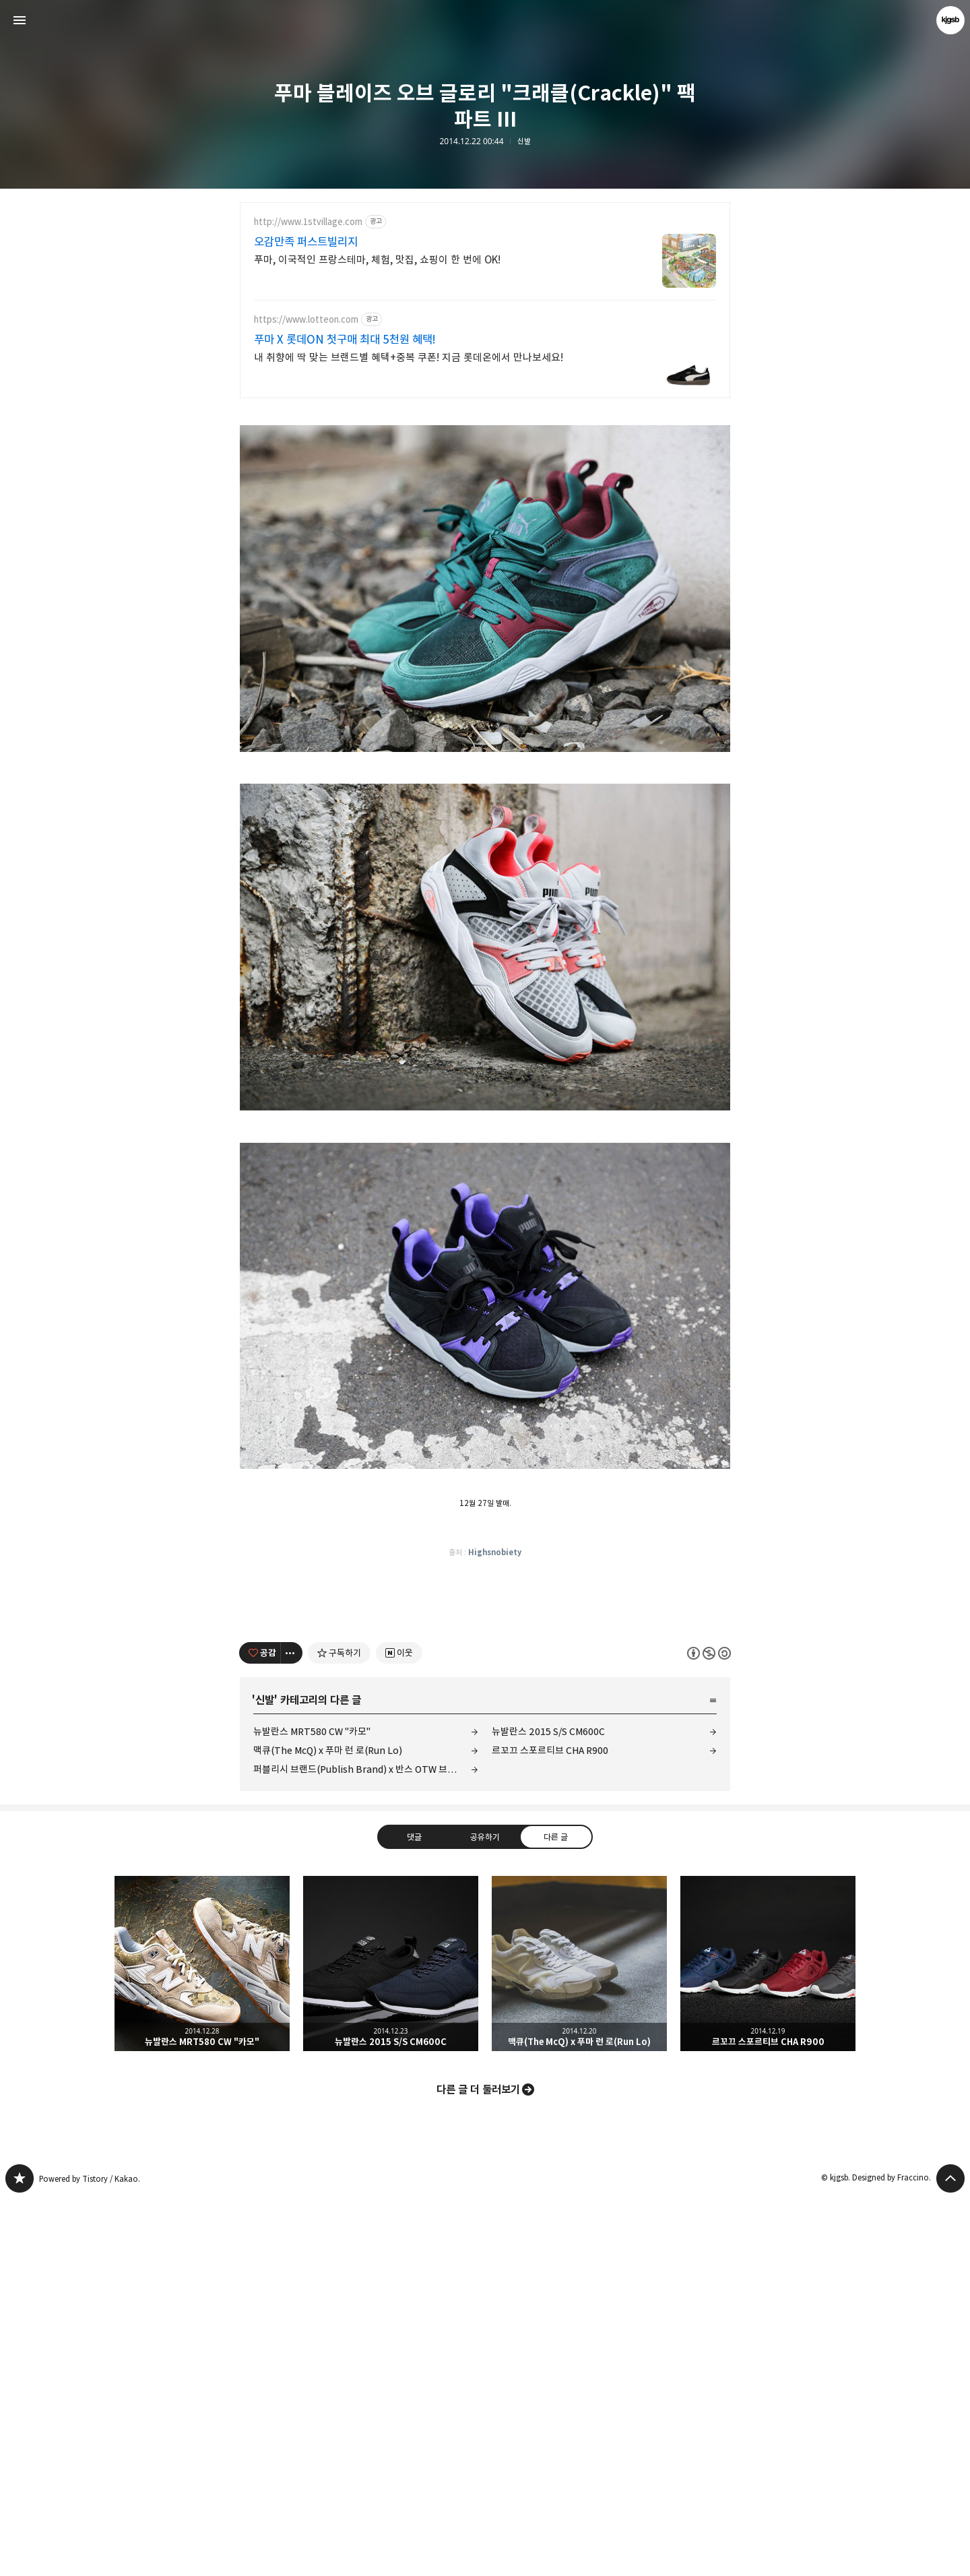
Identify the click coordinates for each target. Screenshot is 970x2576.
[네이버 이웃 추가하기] (399, 2030)
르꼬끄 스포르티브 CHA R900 (550, 2127)
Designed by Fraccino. (891, 2555)
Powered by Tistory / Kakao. (89, 2556)
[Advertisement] (485, 506)
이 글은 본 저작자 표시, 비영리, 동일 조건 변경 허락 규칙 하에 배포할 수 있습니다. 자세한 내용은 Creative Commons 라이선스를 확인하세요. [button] (709, 2030)
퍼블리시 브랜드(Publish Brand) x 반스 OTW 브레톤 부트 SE (365, 2146)
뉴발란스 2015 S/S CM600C (548, 2108)
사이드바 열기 (19, 20)
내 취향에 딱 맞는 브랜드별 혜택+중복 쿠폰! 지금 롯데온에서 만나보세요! (408, 357)
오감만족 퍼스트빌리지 (306, 241)
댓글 (414, 2214)
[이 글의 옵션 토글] (291, 2030)
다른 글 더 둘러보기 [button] (478, 2467)
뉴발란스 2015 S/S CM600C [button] (390, 2340)
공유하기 (485, 2214)
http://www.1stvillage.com (308, 222)
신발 (524, 141)
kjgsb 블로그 (19, 2556)
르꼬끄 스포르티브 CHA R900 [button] (767, 2340)
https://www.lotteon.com (306, 319)
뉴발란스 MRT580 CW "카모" (311, 2108)
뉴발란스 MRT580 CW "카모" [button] (202, 2340)
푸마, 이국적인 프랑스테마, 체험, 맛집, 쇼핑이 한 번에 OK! (377, 259)
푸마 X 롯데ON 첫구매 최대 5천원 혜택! (345, 339)
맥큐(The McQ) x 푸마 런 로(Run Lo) (327, 2127)
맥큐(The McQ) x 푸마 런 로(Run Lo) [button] (579, 2340)
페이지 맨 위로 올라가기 (950, 2556)
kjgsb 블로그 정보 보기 (950, 20)
